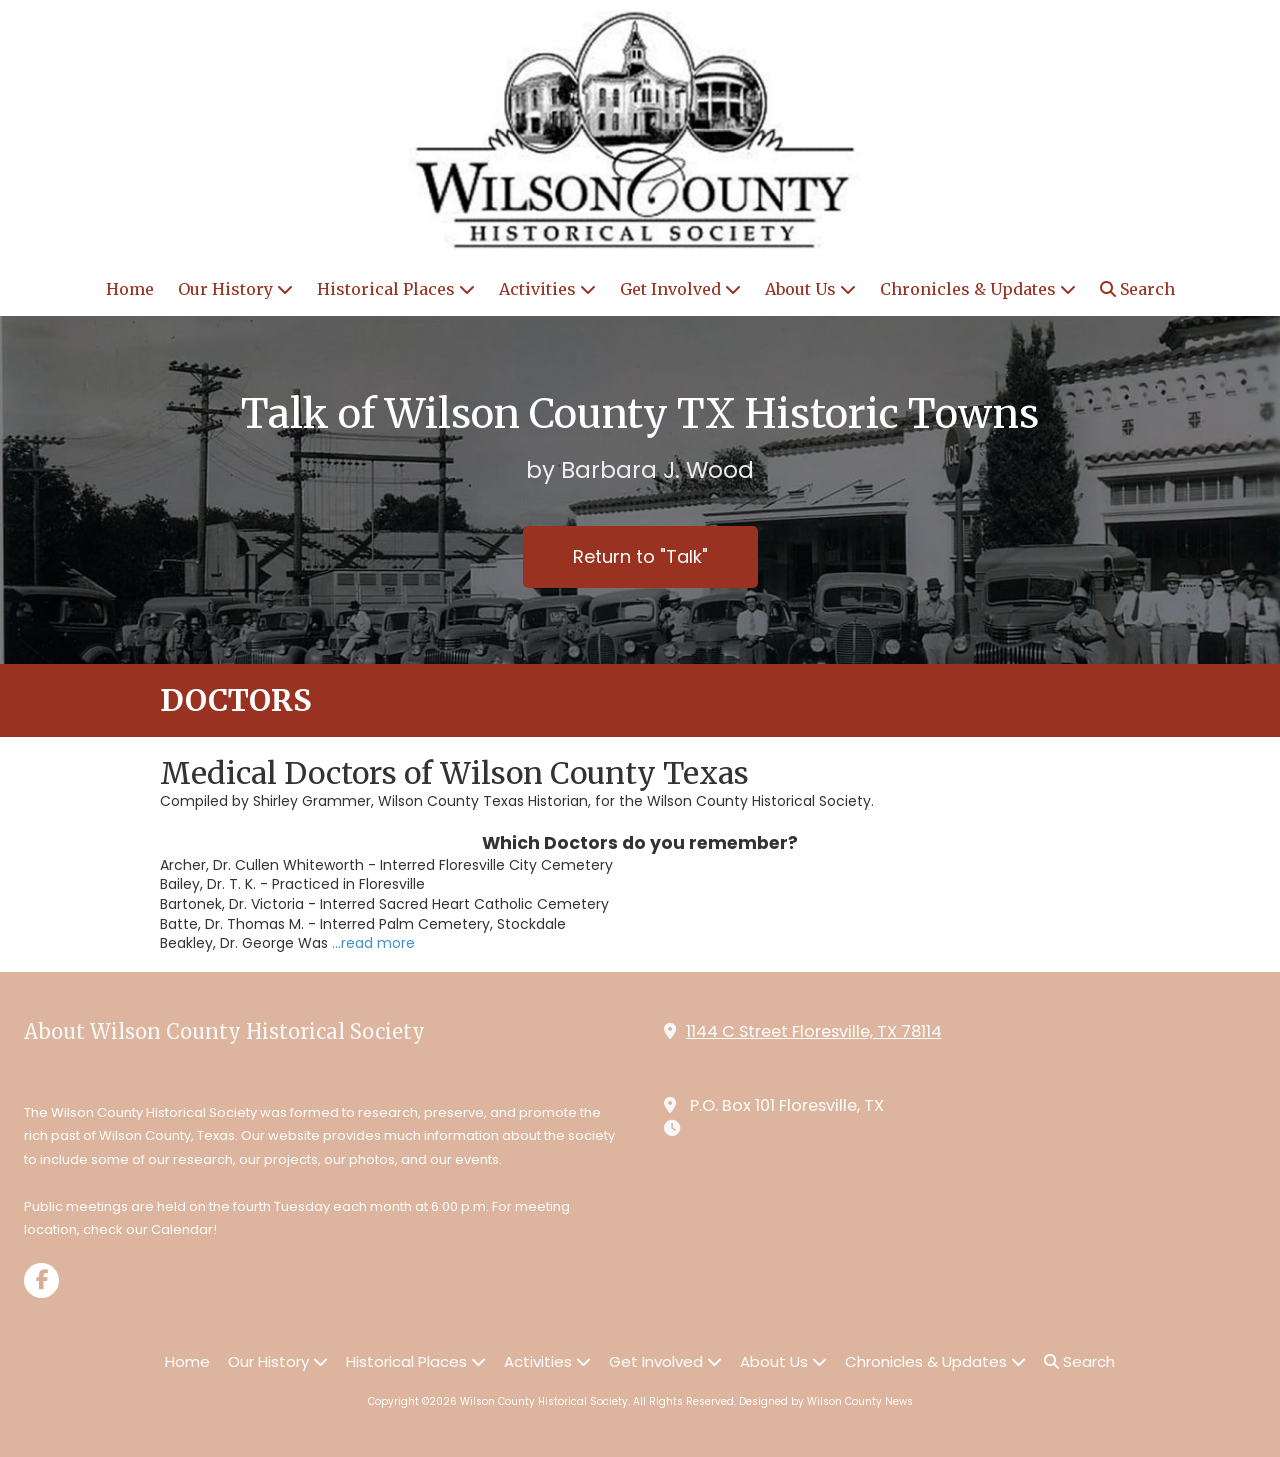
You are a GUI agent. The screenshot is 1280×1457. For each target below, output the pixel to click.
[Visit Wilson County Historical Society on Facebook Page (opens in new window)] (41, 1280)
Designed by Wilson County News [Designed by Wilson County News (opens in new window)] (826, 1401)
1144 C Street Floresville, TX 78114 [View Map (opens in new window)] (814, 1031)
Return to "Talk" (640, 556)
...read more (373, 943)
